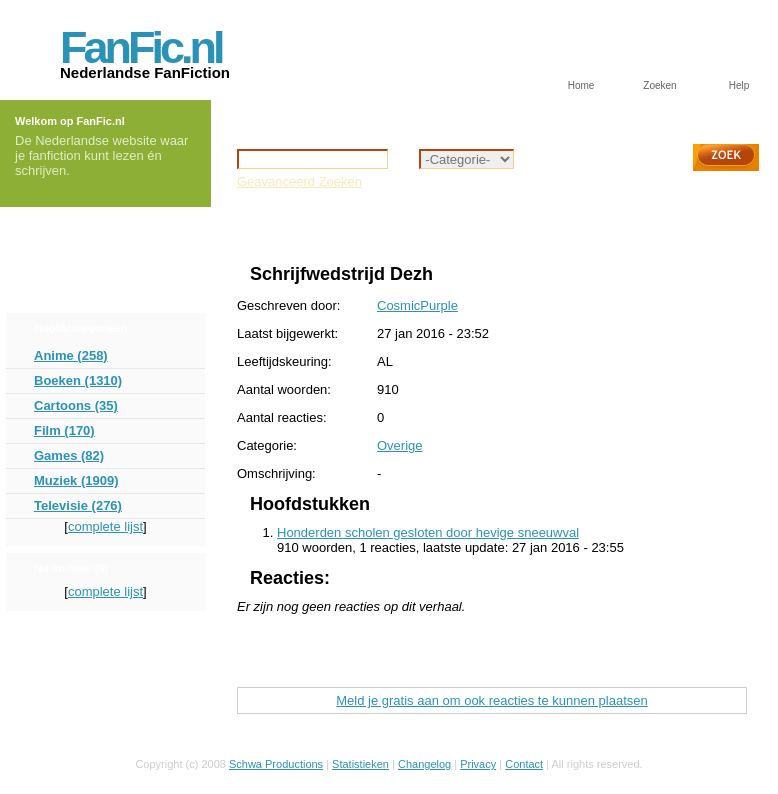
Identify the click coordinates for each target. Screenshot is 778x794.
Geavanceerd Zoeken (299, 181)
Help (739, 85)
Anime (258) (71, 355)
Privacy (478, 764)
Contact (524, 764)
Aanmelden (74, 290)
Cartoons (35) (76, 405)
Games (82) (69, 455)
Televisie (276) (78, 505)
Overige (303, 228)
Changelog (424, 764)
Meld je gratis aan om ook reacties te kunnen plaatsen (491, 700)
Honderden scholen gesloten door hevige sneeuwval (428, 532)
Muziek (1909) (76, 480)
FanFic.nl (141, 47)
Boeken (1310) (78, 380)
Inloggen (66, 228)
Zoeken (659, 85)
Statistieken (360, 764)
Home (581, 85)
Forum (59, 259)
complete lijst (105, 526)
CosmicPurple (417, 305)
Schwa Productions (276, 764)
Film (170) (64, 430)
